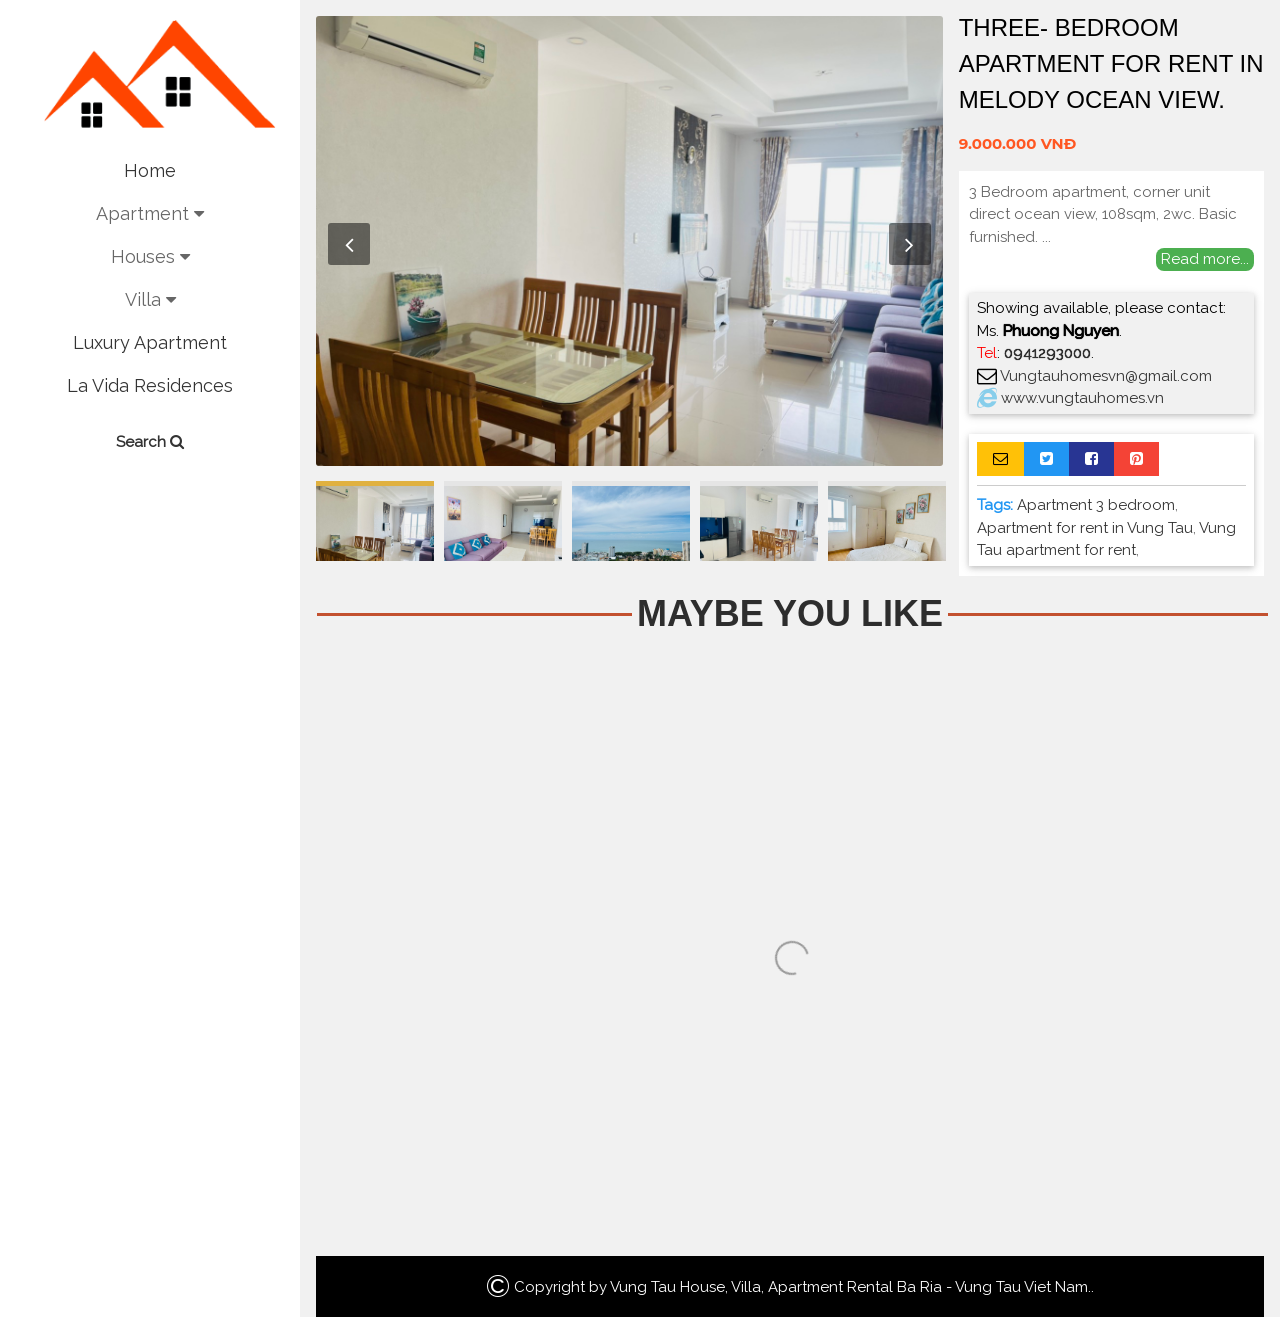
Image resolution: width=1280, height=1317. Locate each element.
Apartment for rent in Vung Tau (1085, 528)
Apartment (150, 213)
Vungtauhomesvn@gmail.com (1106, 376)
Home (150, 170)
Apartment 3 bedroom (1096, 505)
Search (150, 442)
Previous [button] (349, 244)
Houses (150, 256)
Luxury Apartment (150, 342)
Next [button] (910, 244)
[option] (629, 241)
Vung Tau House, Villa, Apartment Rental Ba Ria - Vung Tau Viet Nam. (850, 1287)
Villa (150, 299)
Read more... (1205, 259)
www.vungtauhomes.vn (1082, 398)
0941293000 (1047, 353)
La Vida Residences (150, 385)
